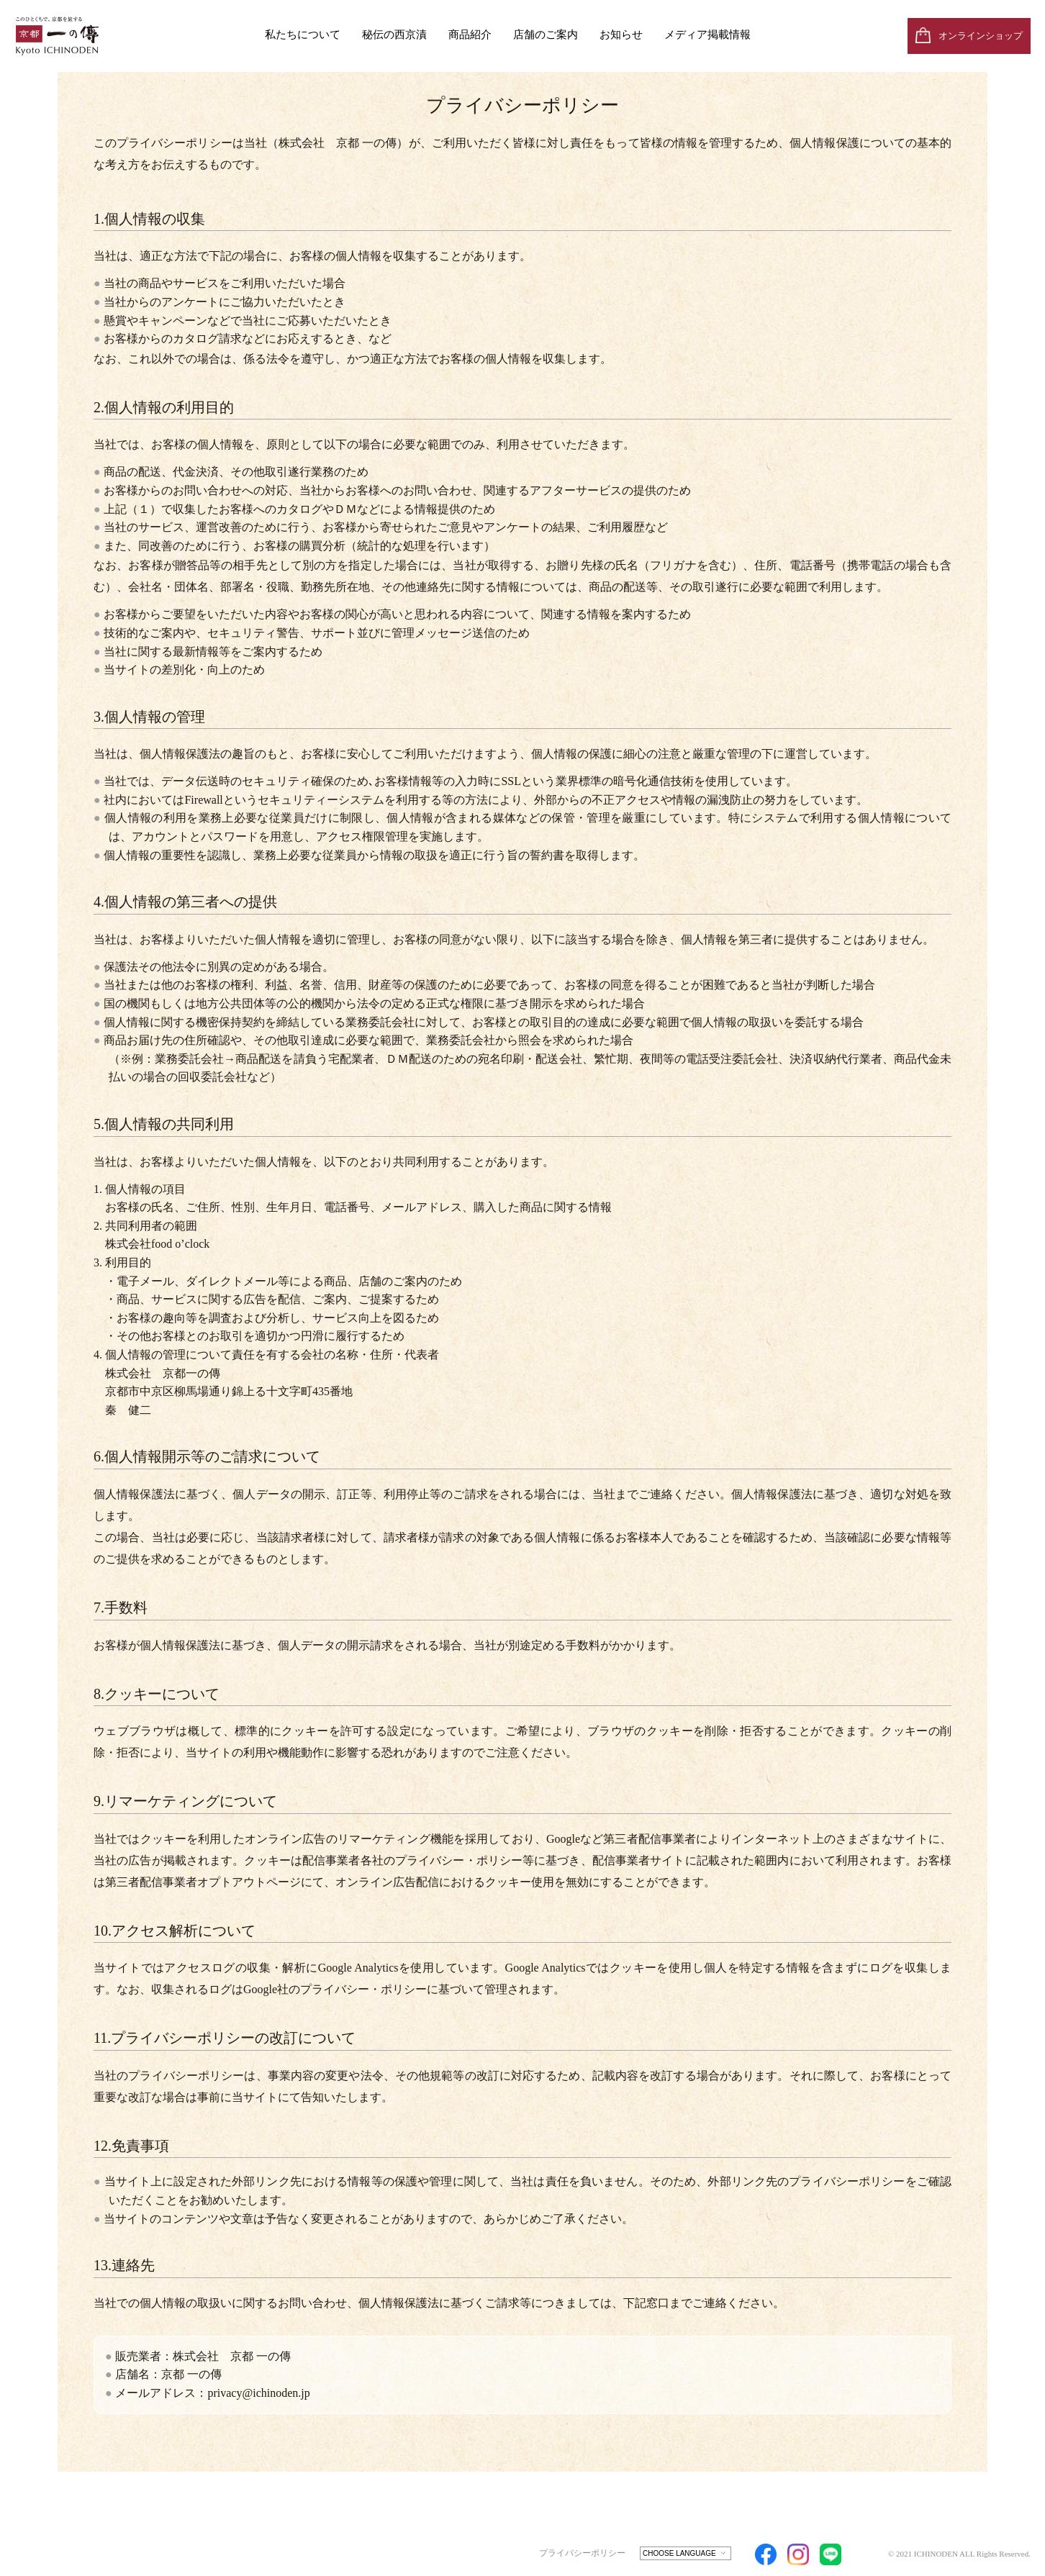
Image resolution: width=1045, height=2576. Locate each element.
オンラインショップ (980, 35)
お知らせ (621, 34)
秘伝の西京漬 (394, 34)
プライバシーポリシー (582, 2553)
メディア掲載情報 (707, 34)
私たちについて (302, 34)
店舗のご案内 (545, 34)
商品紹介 (470, 34)
